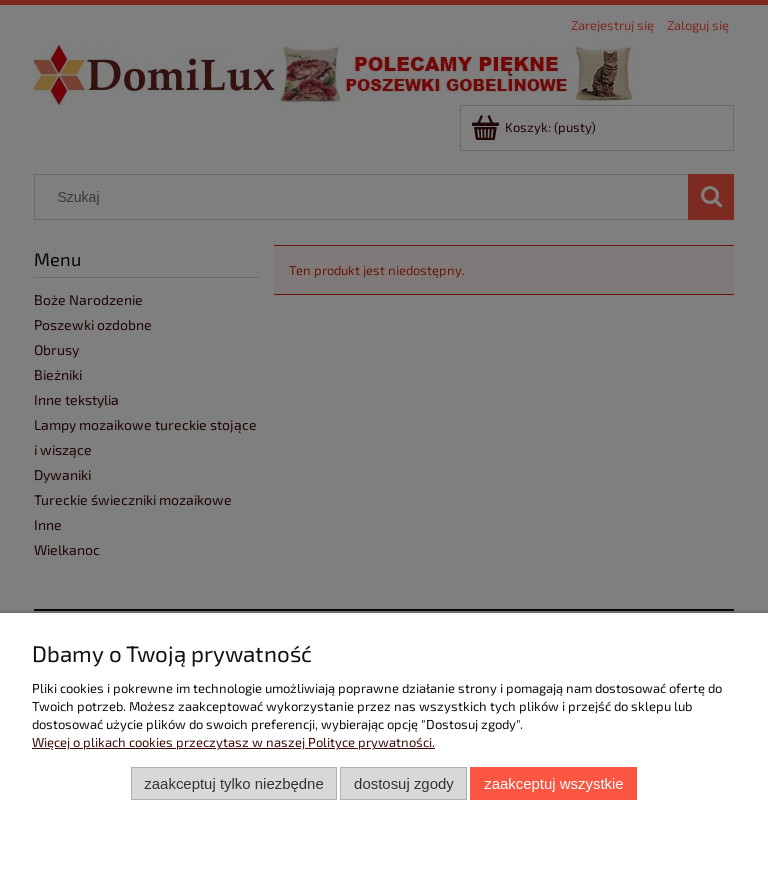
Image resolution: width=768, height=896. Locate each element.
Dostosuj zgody (404, 783)
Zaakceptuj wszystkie (553, 783)
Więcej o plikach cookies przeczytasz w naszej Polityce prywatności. (233, 742)
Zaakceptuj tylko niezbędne (233, 783)
